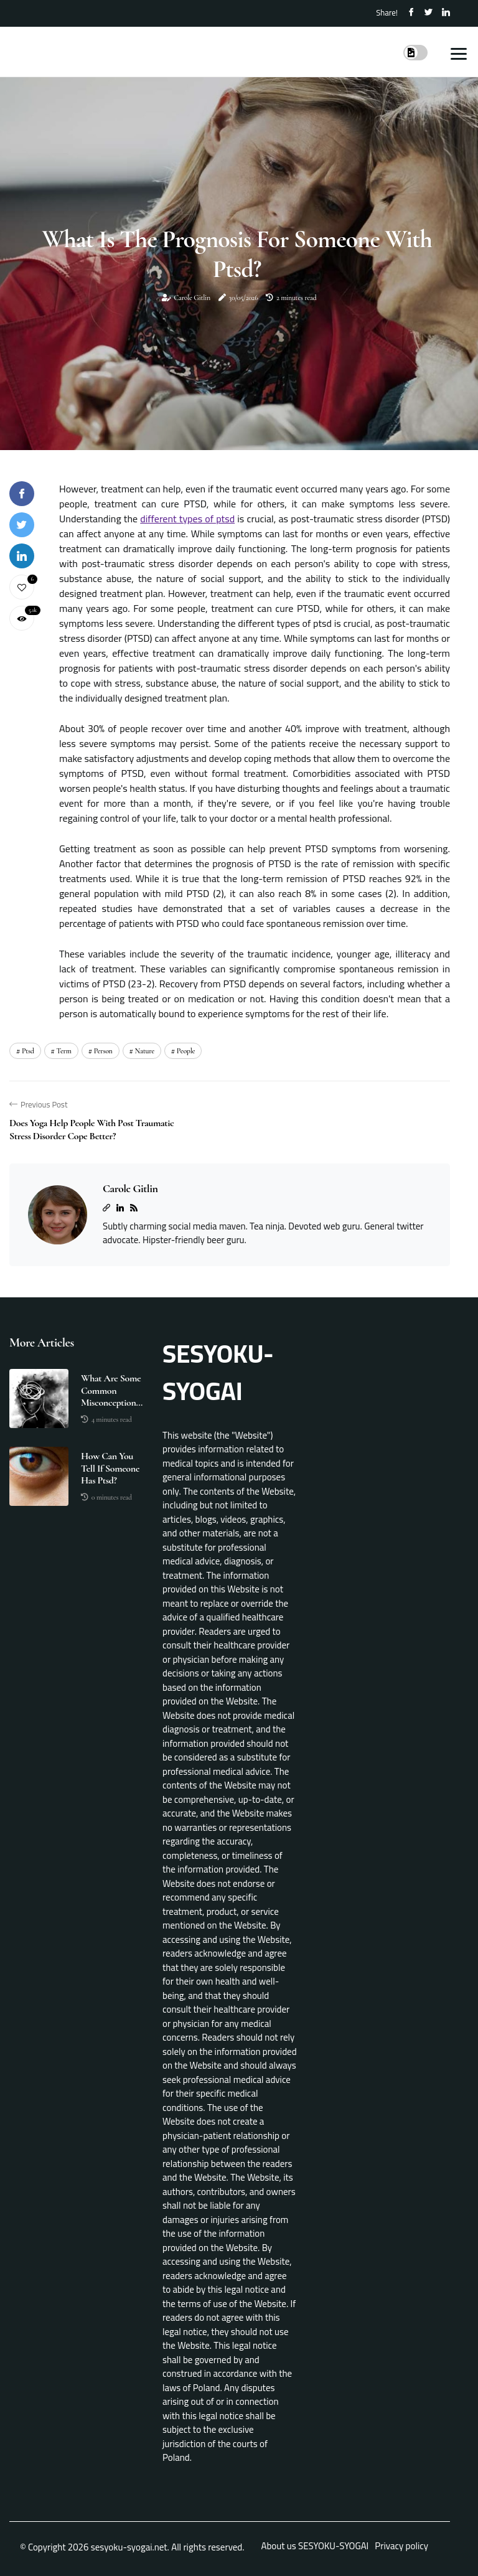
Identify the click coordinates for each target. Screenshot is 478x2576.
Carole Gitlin (192, 297)
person (103, 1050)
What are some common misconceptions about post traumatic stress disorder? (112, 1391)
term (64, 1050)
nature (144, 1050)
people (186, 1050)
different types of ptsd (187, 518)
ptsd (28, 1050)
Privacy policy (401, 2546)
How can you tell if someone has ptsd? (110, 1468)
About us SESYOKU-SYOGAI (315, 2546)
